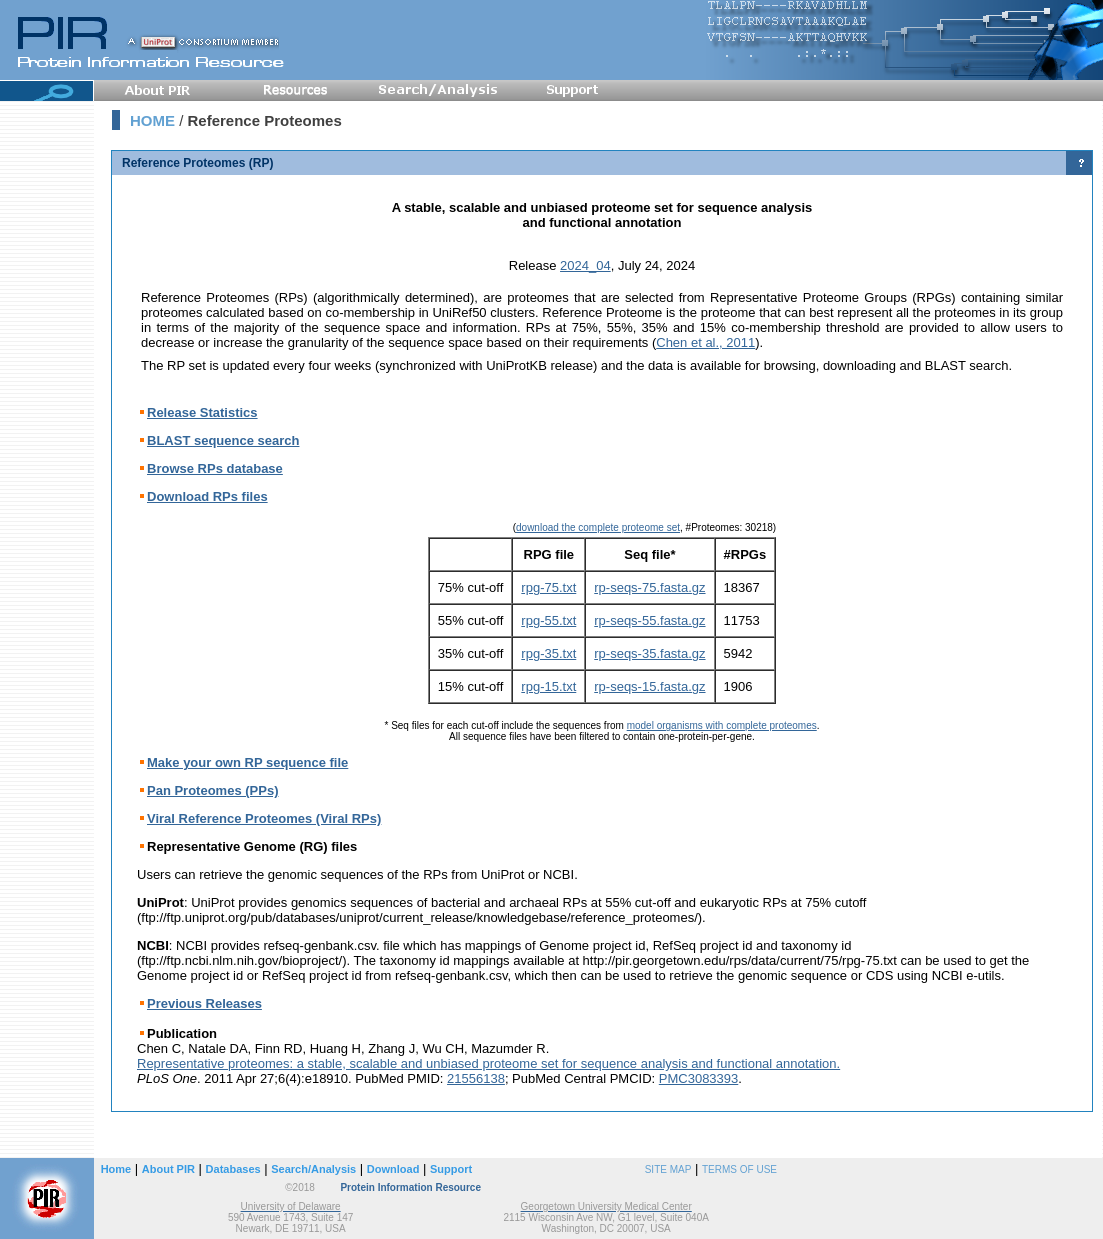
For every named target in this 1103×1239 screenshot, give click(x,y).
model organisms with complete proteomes (722, 725)
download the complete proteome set (598, 527)
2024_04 (585, 265)
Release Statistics (202, 412)
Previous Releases (204, 1003)
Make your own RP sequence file (247, 762)
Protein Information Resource (410, 1187)
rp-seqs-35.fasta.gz (649, 653)
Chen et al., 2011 (705, 342)
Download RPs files (207, 496)
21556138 (476, 1078)
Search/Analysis (313, 1169)
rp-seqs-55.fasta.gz (649, 620)
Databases (233, 1169)
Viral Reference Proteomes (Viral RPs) (264, 818)
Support (451, 1169)
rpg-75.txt (548, 587)
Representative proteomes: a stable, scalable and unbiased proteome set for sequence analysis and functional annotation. (488, 1063)
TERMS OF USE (739, 1169)
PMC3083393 (699, 1078)
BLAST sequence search (223, 440)
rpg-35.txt (548, 653)
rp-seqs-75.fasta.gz (649, 587)
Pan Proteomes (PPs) (213, 790)
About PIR (168, 1169)
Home (116, 1169)
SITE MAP (668, 1169)
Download (393, 1169)
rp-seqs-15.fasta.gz (649, 686)
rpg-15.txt (548, 686)
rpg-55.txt (548, 620)
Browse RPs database (215, 468)
